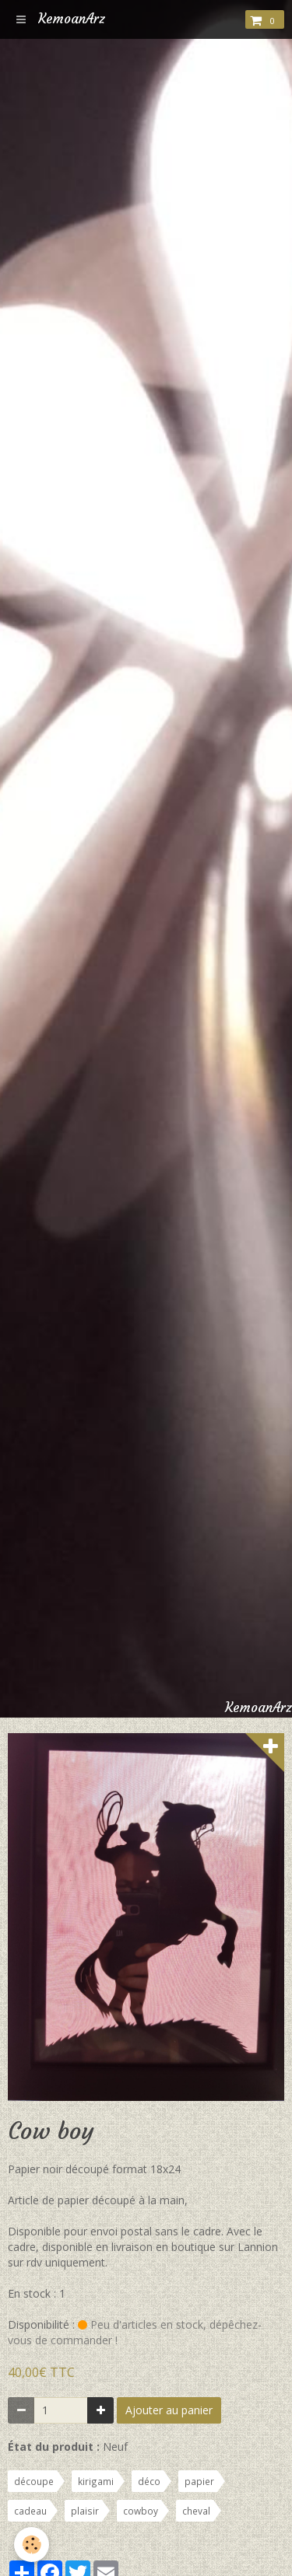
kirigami (96, 2481)
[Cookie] (31, 2544)
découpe (34, 2481)
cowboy (140, 2510)
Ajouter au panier (169, 2410)
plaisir (85, 2510)
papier (199, 2481)
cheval (196, 2510)
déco (149, 2481)
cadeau (30, 2510)
